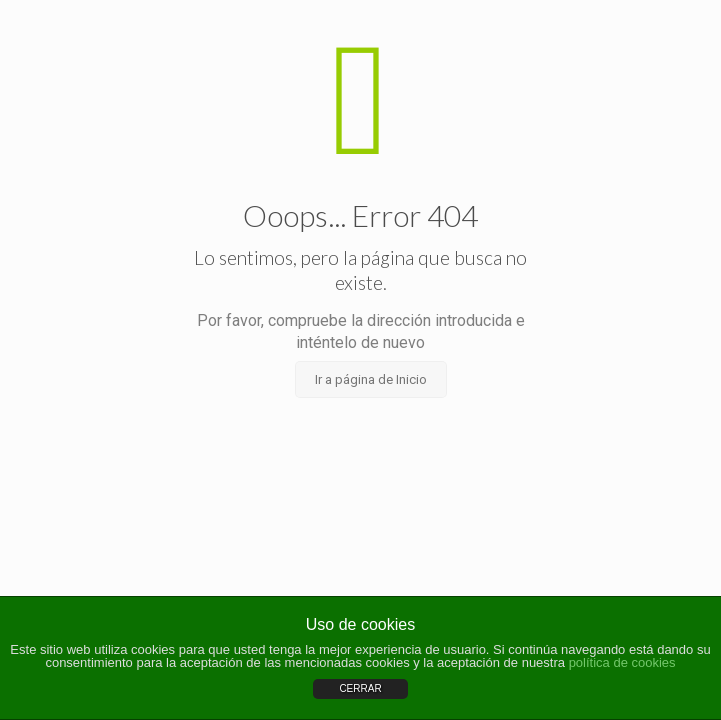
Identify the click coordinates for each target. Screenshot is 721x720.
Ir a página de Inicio (371, 379)
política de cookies (622, 662)
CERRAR (360, 688)
